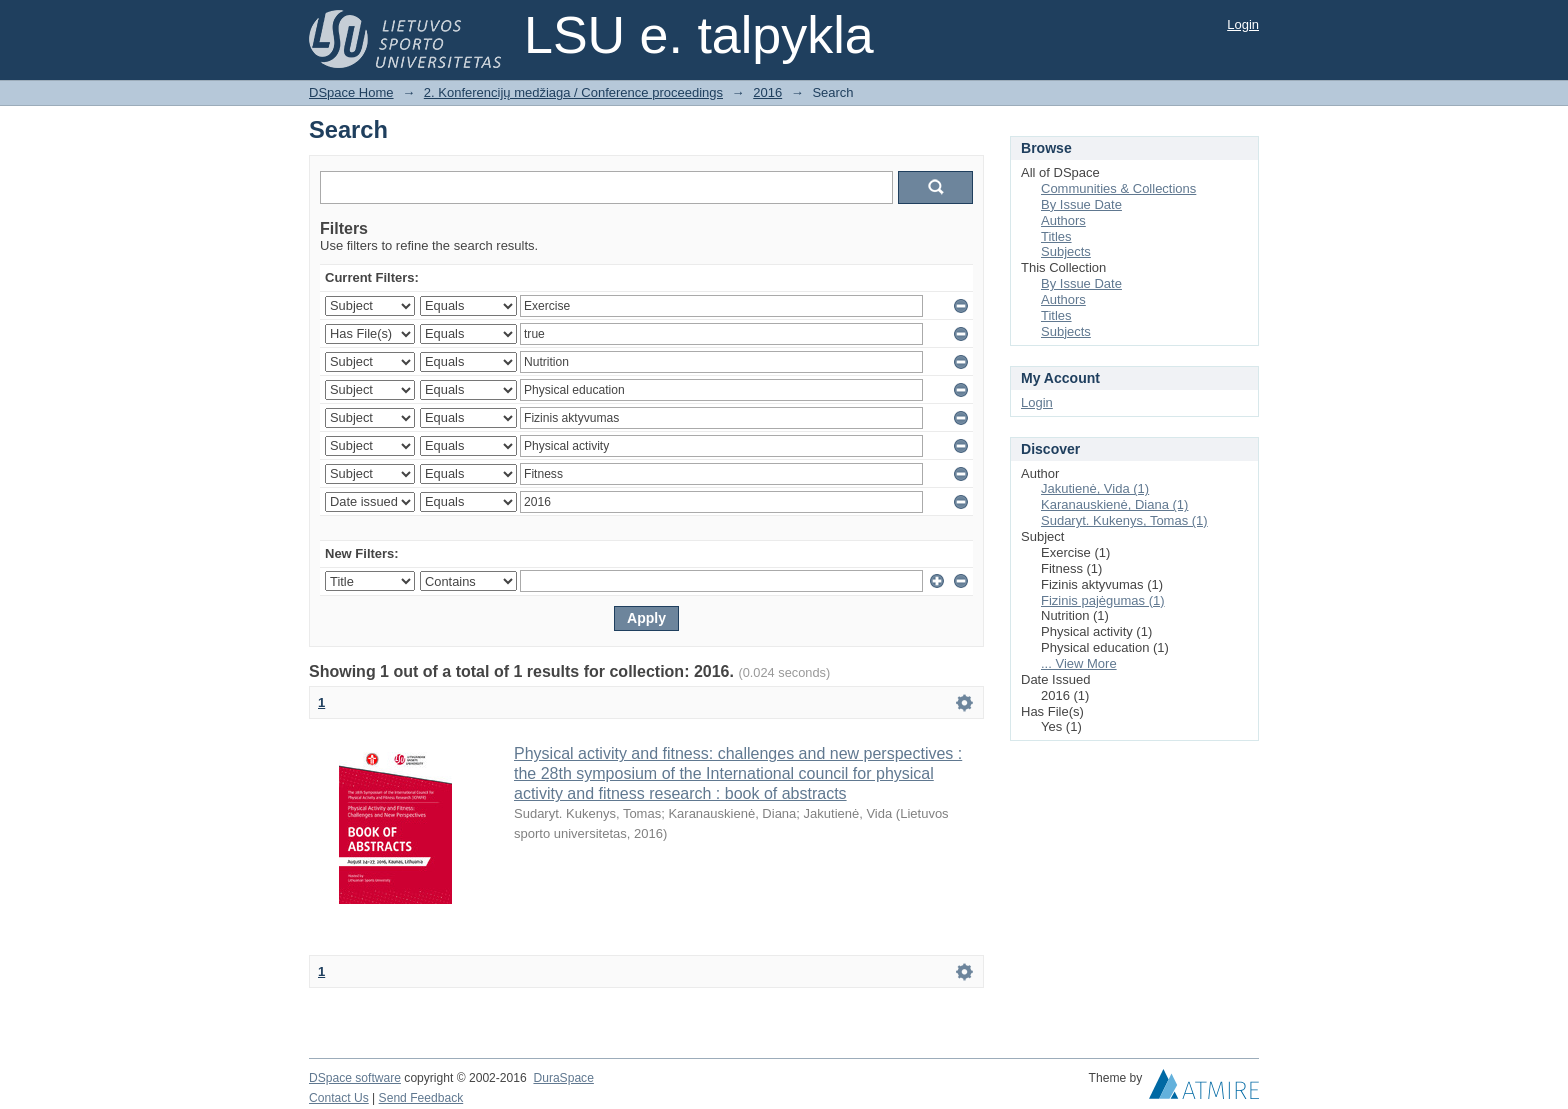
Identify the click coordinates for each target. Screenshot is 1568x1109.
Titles (1056, 236)
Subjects (1066, 251)
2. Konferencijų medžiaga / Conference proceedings (573, 92)
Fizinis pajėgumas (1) (1103, 600)
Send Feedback (421, 1098)
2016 (767, 92)
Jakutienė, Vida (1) (1095, 488)
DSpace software (355, 1078)
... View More (1079, 663)
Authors (1063, 220)
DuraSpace (563, 1078)
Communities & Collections (1118, 188)
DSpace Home (351, 92)
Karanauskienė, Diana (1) (1114, 504)
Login (1243, 24)
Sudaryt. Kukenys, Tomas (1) (1124, 520)
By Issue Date (1081, 204)
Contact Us (339, 1098)
